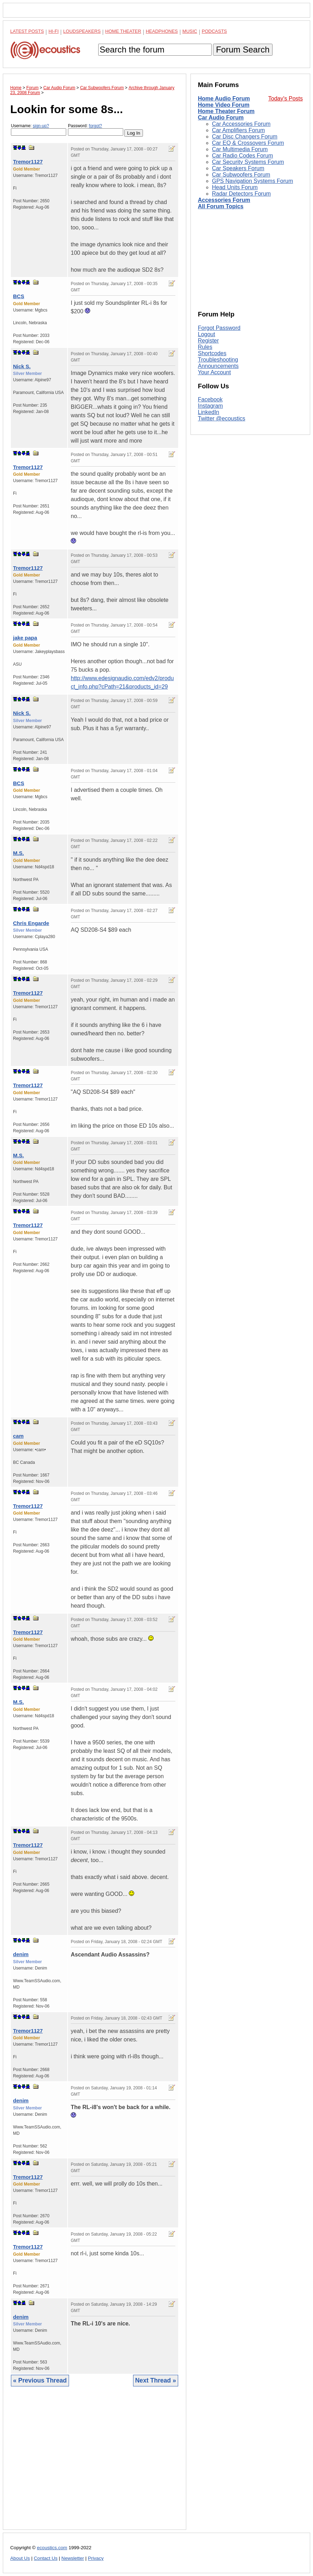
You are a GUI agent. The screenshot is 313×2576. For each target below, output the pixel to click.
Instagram (210, 406)
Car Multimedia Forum (240, 149)
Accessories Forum (224, 200)
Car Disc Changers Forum (244, 137)
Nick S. (22, 366)
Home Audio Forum (224, 98)
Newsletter (72, 2558)
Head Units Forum (235, 187)
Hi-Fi (54, 31)
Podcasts (214, 31)
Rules (205, 347)
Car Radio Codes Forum (242, 156)
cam (18, 1436)
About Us (20, 2558)
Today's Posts (285, 98)
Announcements (218, 366)
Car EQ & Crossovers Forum (248, 143)
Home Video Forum (223, 105)
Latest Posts (27, 31)
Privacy (96, 2558)
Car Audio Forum (221, 118)
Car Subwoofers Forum (241, 175)
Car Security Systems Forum (248, 162)
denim (21, 1954)
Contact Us (45, 2558)
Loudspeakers (82, 31)
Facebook (210, 399)
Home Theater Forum (226, 111)
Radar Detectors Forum (241, 194)
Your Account (214, 372)
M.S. (18, 853)
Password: (95, 129)
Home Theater (123, 31)
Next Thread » (155, 2380)
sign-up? (41, 125)
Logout (206, 334)
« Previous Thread (40, 2380)
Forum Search (242, 49)
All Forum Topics (220, 206)
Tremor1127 (28, 162)
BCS (18, 296)
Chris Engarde (31, 923)
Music (189, 31)
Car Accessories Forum (241, 124)
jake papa (25, 638)
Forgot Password (219, 328)
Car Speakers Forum (238, 168)
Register (208, 341)
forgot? (95, 125)
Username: (38, 129)
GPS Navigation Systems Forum (252, 181)
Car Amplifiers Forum (238, 130)
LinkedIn (208, 412)
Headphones (162, 31)
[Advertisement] (94, 2463)
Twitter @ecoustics (221, 418)
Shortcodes (212, 353)
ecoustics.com (52, 2547)
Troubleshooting (218, 360)
